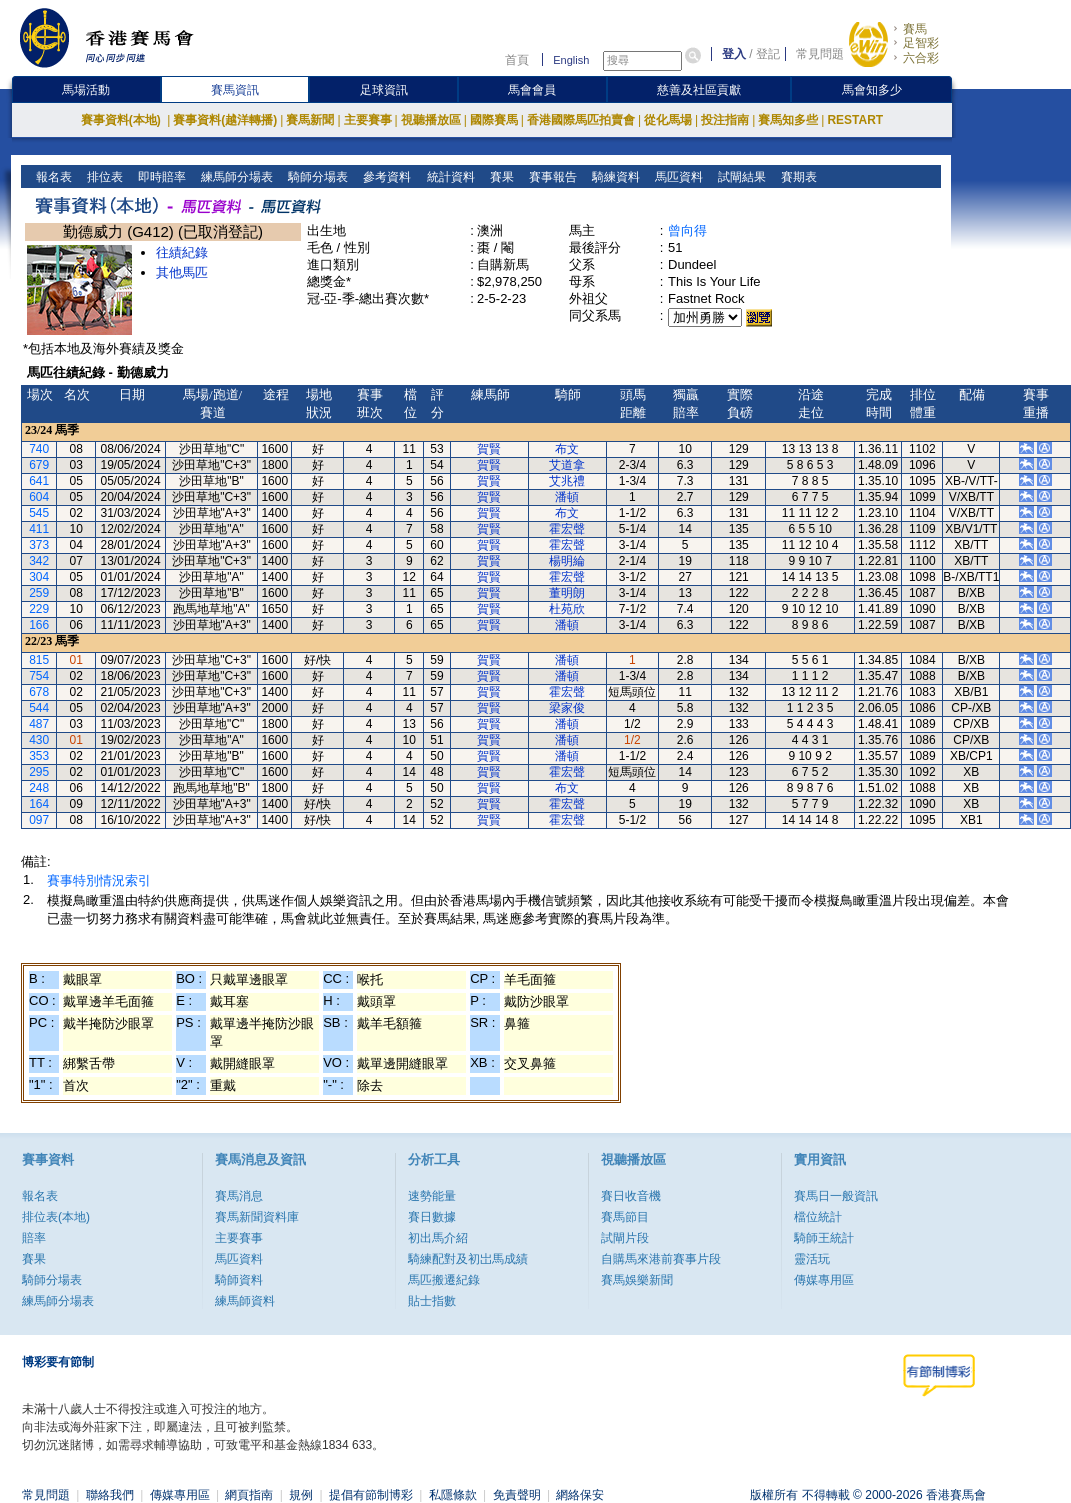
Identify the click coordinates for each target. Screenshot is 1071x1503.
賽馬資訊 (235, 90)
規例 (301, 1495)
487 (39, 724)
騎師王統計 (824, 1238)
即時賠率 (160, 177)
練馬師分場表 (235, 177)
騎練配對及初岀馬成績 (468, 1259)
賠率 (34, 1238)
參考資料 (385, 177)
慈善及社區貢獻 (699, 90)
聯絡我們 (110, 1495)
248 (39, 788)
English (571, 60)
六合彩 (921, 58)
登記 (768, 54)
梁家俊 (567, 708)
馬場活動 (86, 90)
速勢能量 (432, 1196)
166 (39, 625)
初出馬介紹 (438, 1238)
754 (39, 676)
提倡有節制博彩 (371, 1495)
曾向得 (687, 230)
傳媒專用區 (824, 1280)
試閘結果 (739, 177)
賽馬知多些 (788, 120)
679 (39, 465)
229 (39, 609)
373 (39, 545)
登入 (734, 54)
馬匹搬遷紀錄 (444, 1280)
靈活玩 (812, 1259)
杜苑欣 (567, 609)
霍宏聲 (567, 529)
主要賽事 (368, 120)
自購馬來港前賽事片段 (661, 1259)
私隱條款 (453, 1495)
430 (39, 740)
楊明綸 (567, 561)
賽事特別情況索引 (99, 880)
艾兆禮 (567, 481)
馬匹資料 (676, 177)
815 (39, 660)
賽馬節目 (625, 1217)
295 (39, 772)
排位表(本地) (56, 1217)
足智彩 (921, 43)
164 (39, 804)
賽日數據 (432, 1217)
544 (39, 708)
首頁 (517, 60)
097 (39, 820)
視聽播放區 (431, 120)
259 (39, 593)
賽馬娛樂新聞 (637, 1280)
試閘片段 (625, 1238)
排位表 (103, 177)
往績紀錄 (182, 252)
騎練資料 (613, 177)
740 (39, 449)
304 (39, 577)
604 (39, 497)
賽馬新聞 (310, 120)
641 (39, 481)
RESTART (855, 120)
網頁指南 (249, 1495)
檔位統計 (818, 1217)
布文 (567, 449)
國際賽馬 (494, 120)
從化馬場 (668, 120)
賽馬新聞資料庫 (257, 1217)
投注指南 (725, 120)
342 (39, 561)
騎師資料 (239, 1280)
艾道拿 (567, 465)
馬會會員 (532, 90)
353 (39, 756)
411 (39, 529)
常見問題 (820, 54)
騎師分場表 (316, 177)
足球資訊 (384, 90)
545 (39, 513)
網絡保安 (580, 1495)
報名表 (52, 177)
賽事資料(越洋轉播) (225, 120)
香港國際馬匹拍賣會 (581, 120)
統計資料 (448, 177)
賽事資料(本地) (122, 120)
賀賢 (489, 449)
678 (39, 692)
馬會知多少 (872, 90)
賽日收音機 (631, 1196)
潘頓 (567, 497)
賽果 (499, 177)
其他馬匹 (182, 272)
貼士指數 (432, 1301)
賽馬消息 (239, 1196)
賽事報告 (550, 177)
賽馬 (915, 29)
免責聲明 (517, 1495)
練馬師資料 (245, 1301)
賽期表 (796, 177)
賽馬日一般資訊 (836, 1196)
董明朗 (567, 593)
